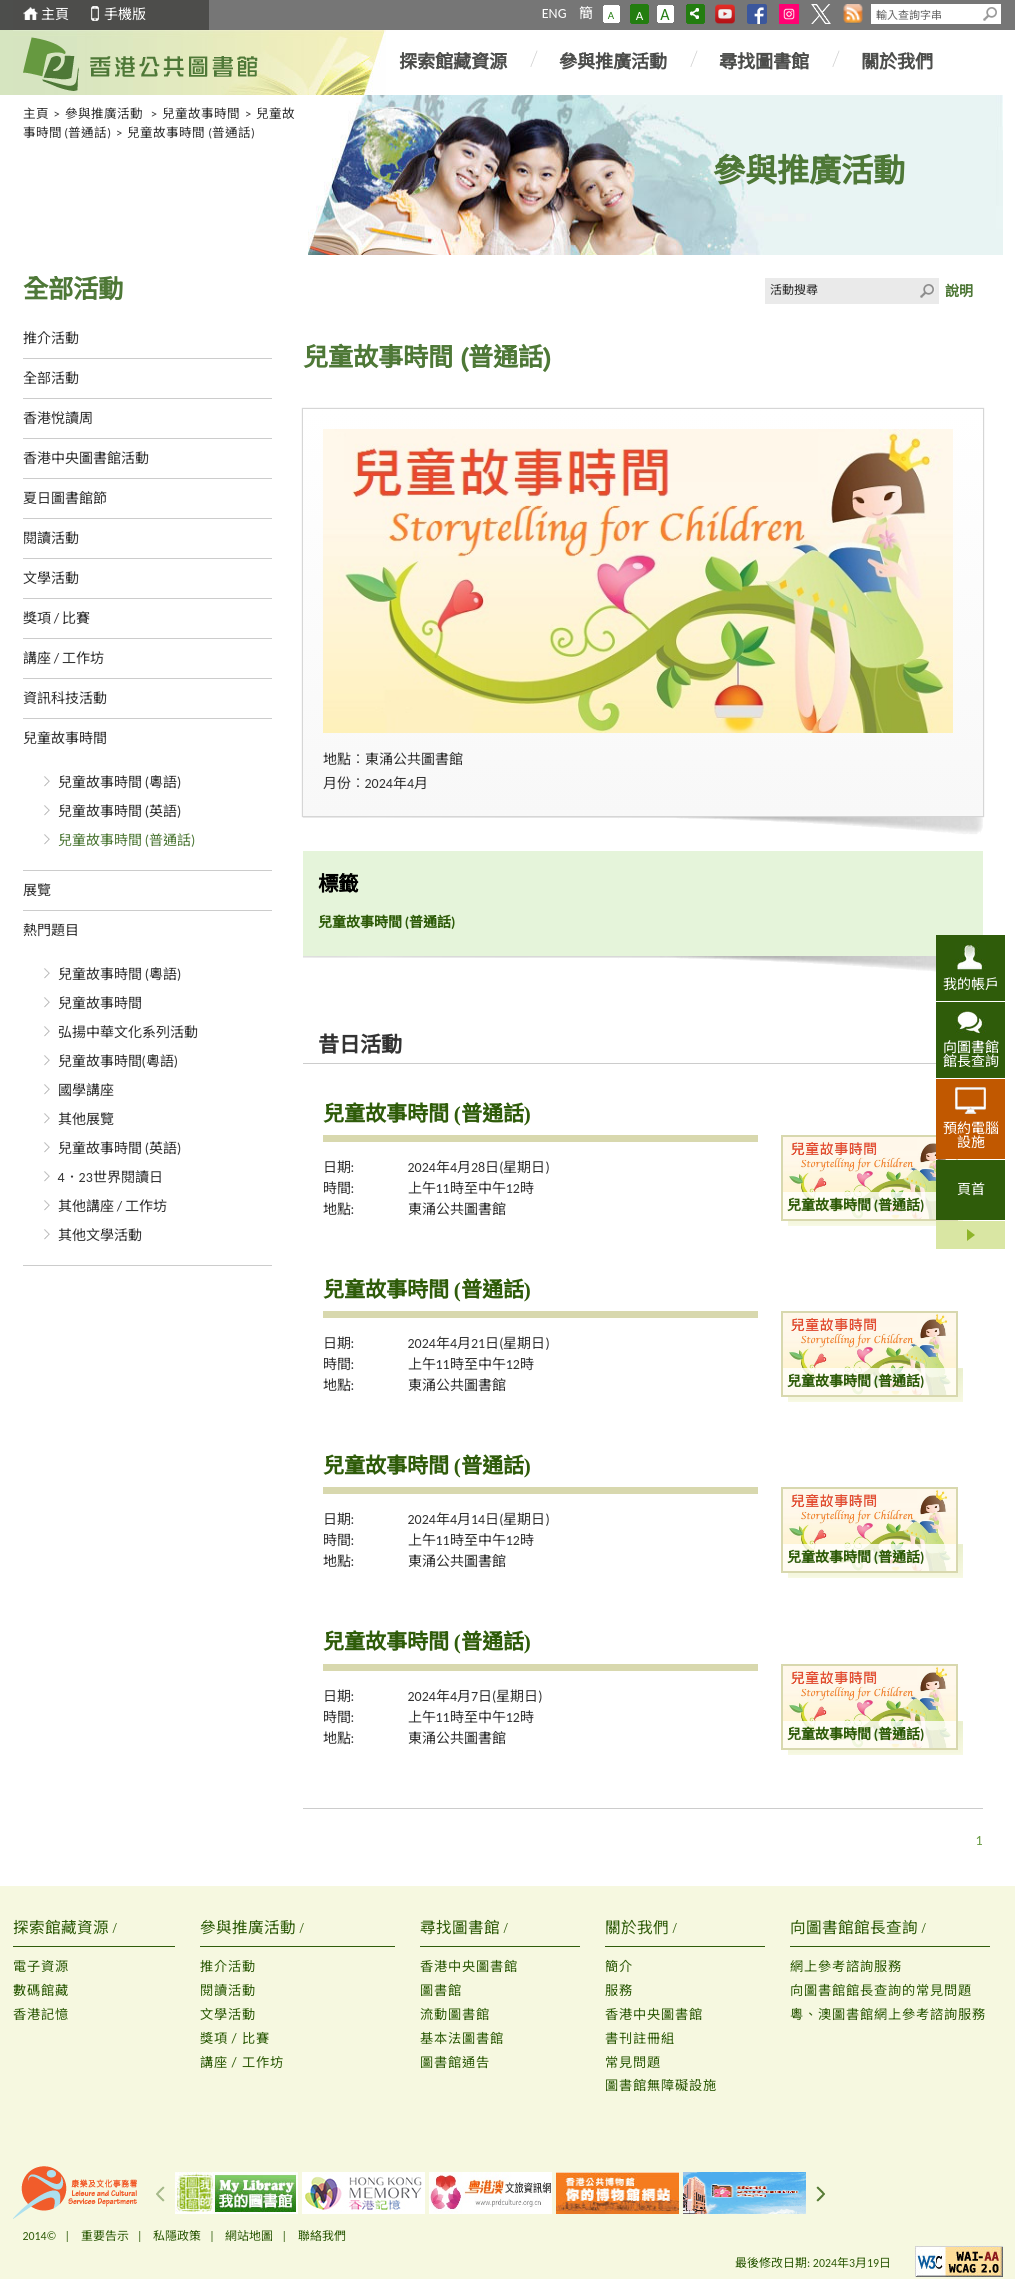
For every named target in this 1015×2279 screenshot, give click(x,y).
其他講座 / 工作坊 (113, 1206)
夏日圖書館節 (65, 498)
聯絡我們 (322, 2236)
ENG (554, 13)
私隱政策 (177, 2236)
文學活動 (51, 578)
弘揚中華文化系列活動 (128, 1032)
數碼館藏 (41, 1990)
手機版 (125, 14)
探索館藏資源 (453, 62)
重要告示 (105, 2236)
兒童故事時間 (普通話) (127, 840)
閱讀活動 (51, 538)
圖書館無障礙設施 (661, 2085)
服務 (619, 1990)
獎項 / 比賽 (57, 618)
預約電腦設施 (971, 1135)
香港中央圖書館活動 (86, 458)
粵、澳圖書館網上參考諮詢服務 (888, 2014)
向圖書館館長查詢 (971, 1054)
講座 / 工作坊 (64, 658)
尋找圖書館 (764, 62)
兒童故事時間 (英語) (120, 811)
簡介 (619, 1966)
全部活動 (51, 378)
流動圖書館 (455, 2014)
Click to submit (926, 291)
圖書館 (441, 1990)
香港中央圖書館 (469, 1966)
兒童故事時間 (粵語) (120, 782)
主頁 (55, 14)
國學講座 (86, 1090)
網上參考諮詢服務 (846, 1966)
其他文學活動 (100, 1235)
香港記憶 (41, 2014)
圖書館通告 (455, 2062)
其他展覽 (86, 1119)
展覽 (37, 890)
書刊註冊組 (640, 2038)
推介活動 (51, 338)
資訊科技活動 (65, 698)
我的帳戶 (971, 984)
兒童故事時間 (201, 113)
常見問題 (633, 2062)
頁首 (971, 1189)
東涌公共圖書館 (457, 1209)
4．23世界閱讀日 (110, 1177)
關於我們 (897, 62)
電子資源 (41, 1966)
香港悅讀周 (58, 418)
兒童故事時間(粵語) (118, 1061)
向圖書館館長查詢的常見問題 (881, 1990)
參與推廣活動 (613, 62)
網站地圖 (249, 2236)
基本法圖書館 (462, 2038)
